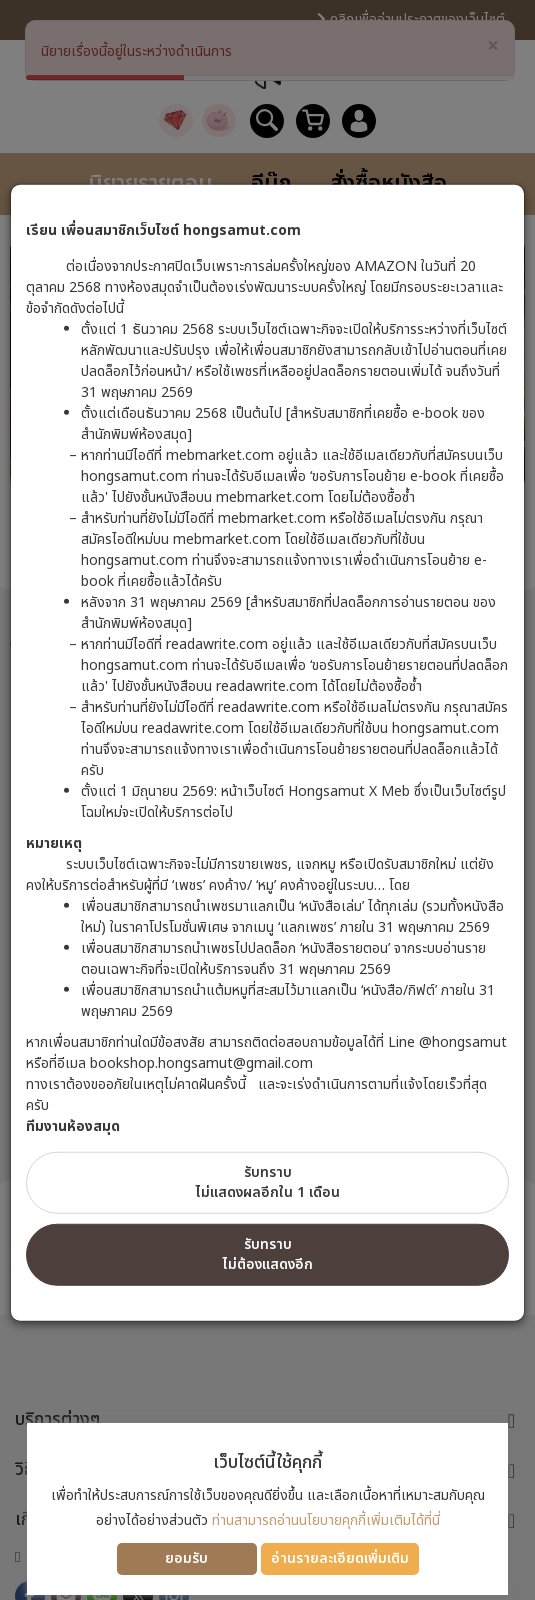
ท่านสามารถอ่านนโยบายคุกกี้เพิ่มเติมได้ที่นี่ (326, 1520)
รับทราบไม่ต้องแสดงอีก (268, 1254)
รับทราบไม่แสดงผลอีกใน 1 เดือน (268, 1182)
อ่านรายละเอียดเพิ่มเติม (340, 1558)
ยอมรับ (186, 1558)
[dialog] (267, 800)
